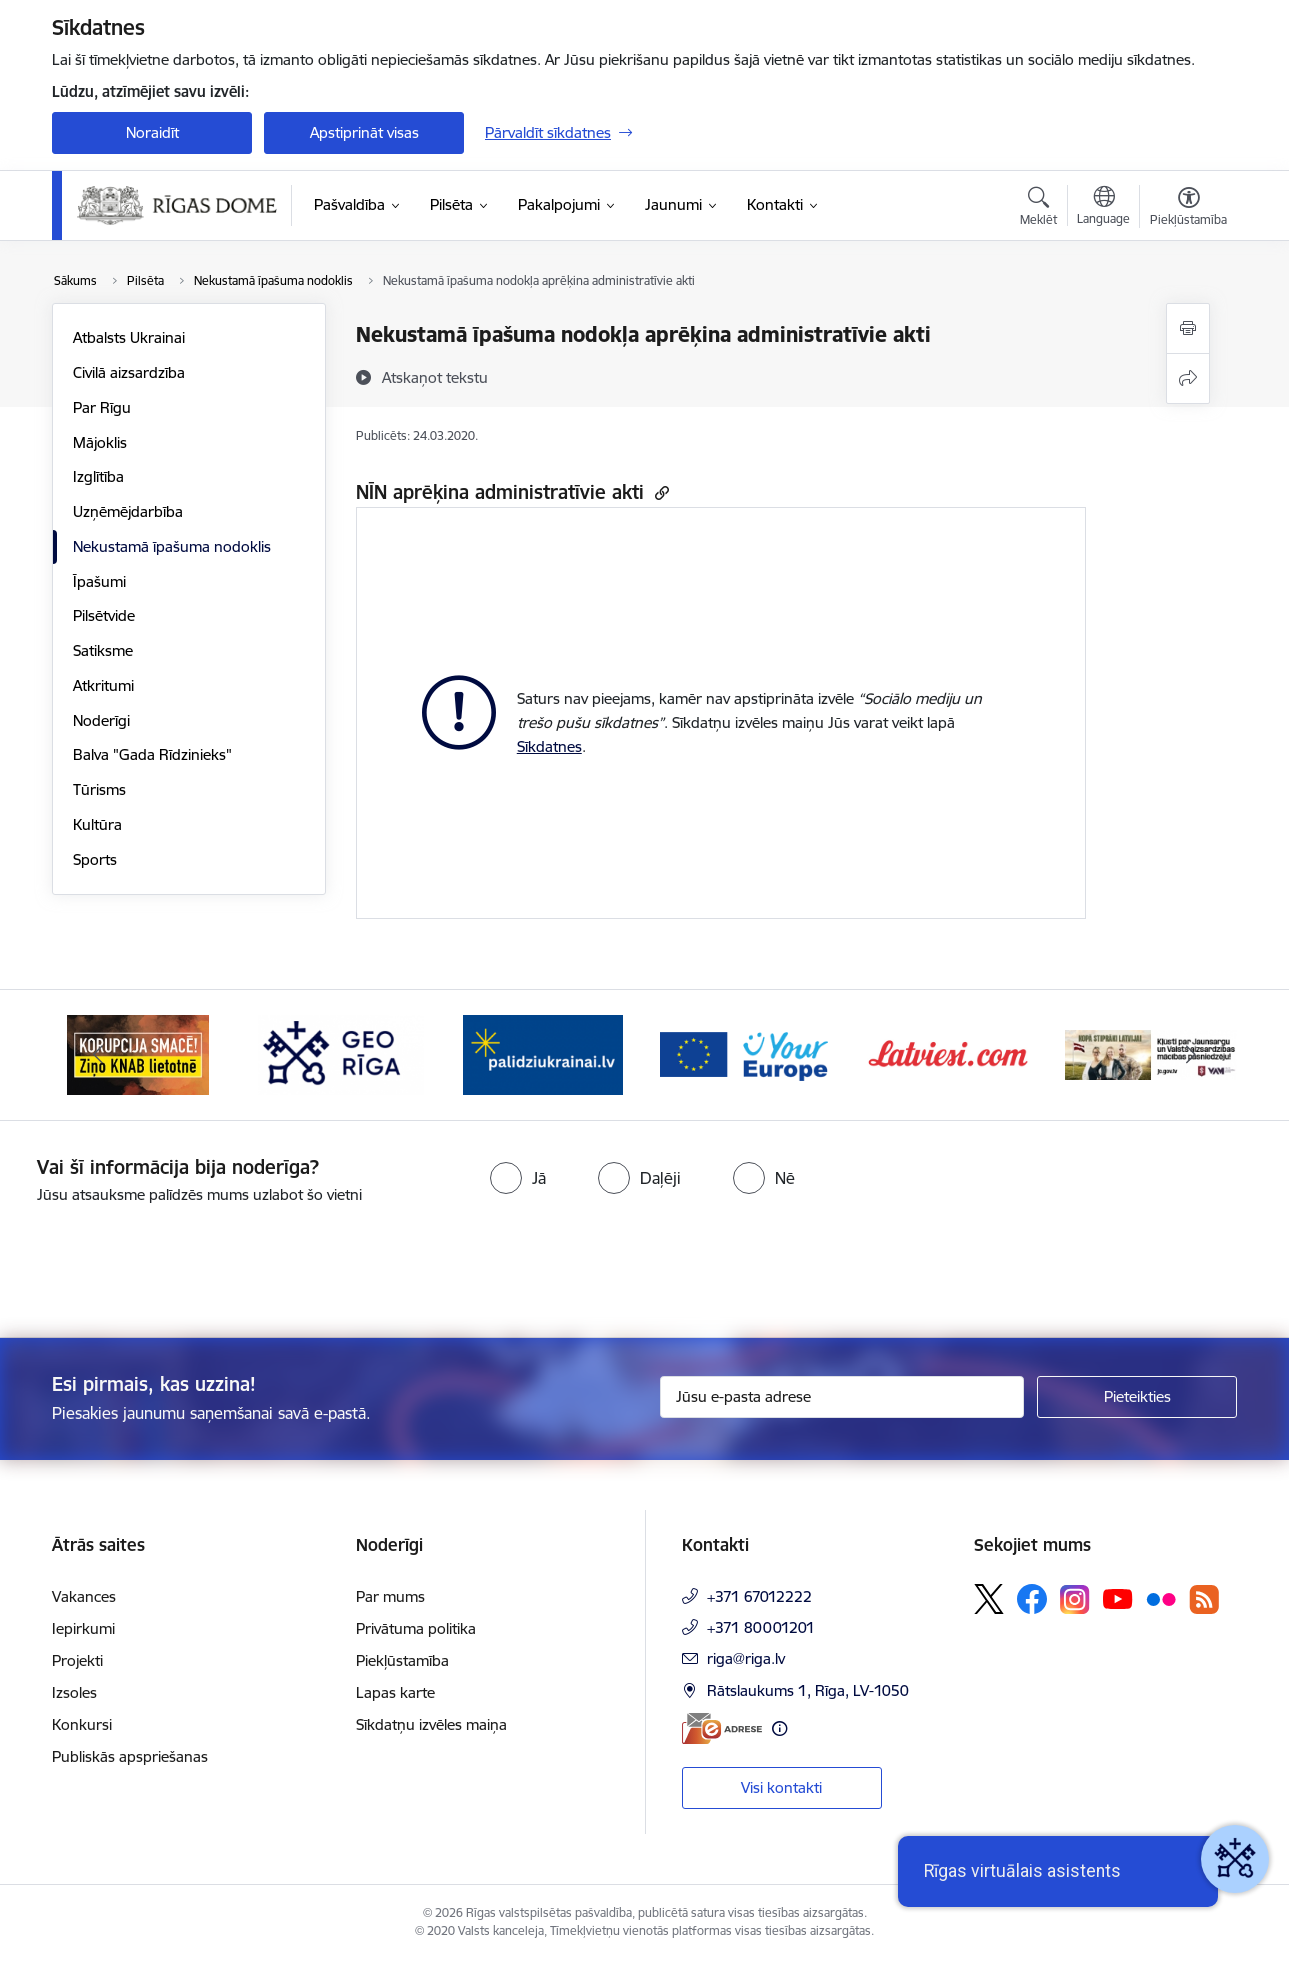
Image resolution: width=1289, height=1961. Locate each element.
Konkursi (82, 1724)
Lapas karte (395, 1692)
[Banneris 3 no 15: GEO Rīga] (341, 1053)
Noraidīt (152, 132)
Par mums (390, 1596)
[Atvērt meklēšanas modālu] (1038, 209)
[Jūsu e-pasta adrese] (842, 1397)
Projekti (77, 1660)
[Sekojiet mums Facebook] (1032, 1599)
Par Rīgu (102, 407)
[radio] (518, 1178)
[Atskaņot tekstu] (435, 377)
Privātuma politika (416, 1628)
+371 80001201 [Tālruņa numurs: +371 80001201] (761, 1627)
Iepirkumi (83, 1628)
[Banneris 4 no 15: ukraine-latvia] (543, 1053)
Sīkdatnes (549, 746)
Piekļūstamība (402, 1660)
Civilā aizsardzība (129, 372)
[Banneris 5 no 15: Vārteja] (746, 1053)
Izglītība (98, 476)
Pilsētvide (104, 615)
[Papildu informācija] (779, 1728)
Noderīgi (101, 720)
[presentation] (167, 1263)
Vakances (84, 1596)
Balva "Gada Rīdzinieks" (152, 754)
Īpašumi (99, 581)
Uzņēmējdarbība (128, 511)
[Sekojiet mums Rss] (1204, 1599)
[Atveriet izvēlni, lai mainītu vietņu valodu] (1103, 208)
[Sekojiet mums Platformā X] (989, 1599)
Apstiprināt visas (364, 132)
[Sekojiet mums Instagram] (1075, 1599)
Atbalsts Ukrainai (129, 337)
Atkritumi (103, 685)
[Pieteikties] (1137, 1397)
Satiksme (103, 650)
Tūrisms (99, 789)
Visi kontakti (781, 1787)
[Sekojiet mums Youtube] (1118, 1598)
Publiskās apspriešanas (130, 1756)
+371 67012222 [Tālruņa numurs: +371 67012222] (759, 1596)
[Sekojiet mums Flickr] (1161, 1598)
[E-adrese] (722, 1728)
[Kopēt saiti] (659, 492)
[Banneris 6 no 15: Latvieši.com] (948, 1053)
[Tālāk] (1192, 1055)
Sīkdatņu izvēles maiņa (431, 1724)
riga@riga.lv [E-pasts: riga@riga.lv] (746, 1658)
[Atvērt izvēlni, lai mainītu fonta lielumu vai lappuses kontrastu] (1188, 209)
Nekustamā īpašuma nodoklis (172, 546)
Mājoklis (100, 442)
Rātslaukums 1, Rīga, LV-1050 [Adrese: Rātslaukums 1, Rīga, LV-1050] (808, 1690)
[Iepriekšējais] (98, 1055)
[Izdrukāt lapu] (1188, 328)
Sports (95, 859)
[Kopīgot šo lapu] (1188, 378)
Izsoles (74, 1692)
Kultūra (97, 824)
